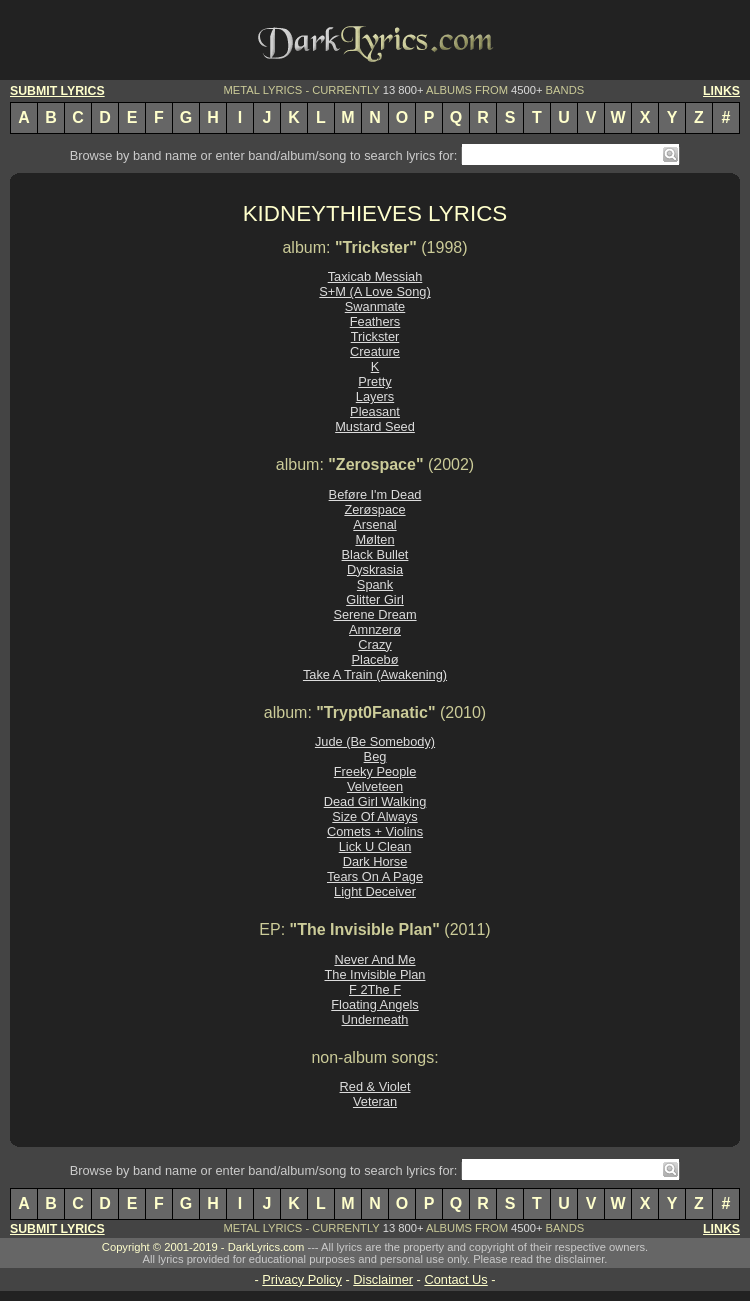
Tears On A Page (375, 876)
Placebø (375, 659)
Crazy (374, 644)
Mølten (374, 539)
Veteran (375, 1101)
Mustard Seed (375, 426)
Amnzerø (375, 629)
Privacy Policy (302, 1279)
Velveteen (375, 786)
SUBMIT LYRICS (57, 91)
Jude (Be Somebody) (375, 741)
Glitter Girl (375, 599)
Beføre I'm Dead (375, 494)
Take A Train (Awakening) (375, 674)
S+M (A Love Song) (374, 291)
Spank (375, 584)
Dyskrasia (375, 569)
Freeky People (375, 771)
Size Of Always (374, 816)
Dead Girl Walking (375, 801)
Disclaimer (383, 1279)
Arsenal (374, 524)
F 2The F (375, 989)
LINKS (721, 91)
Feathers (375, 321)
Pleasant (375, 411)
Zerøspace (374, 509)
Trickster (375, 336)
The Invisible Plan (374, 974)
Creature (375, 351)
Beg (375, 756)
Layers (375, 396)
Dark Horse (375, 861)
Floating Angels (375, 1004)
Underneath (375, 1019)
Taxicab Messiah (375, 276)
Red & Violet (375, 1086)
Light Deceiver (375, 891)
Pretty (374, 381)
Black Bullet (375, 554)
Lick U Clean (375, 846)
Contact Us (455, 1279)
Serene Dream (374, 614)
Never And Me (374, 959)
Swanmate (375, 306)
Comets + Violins (375, 831)
